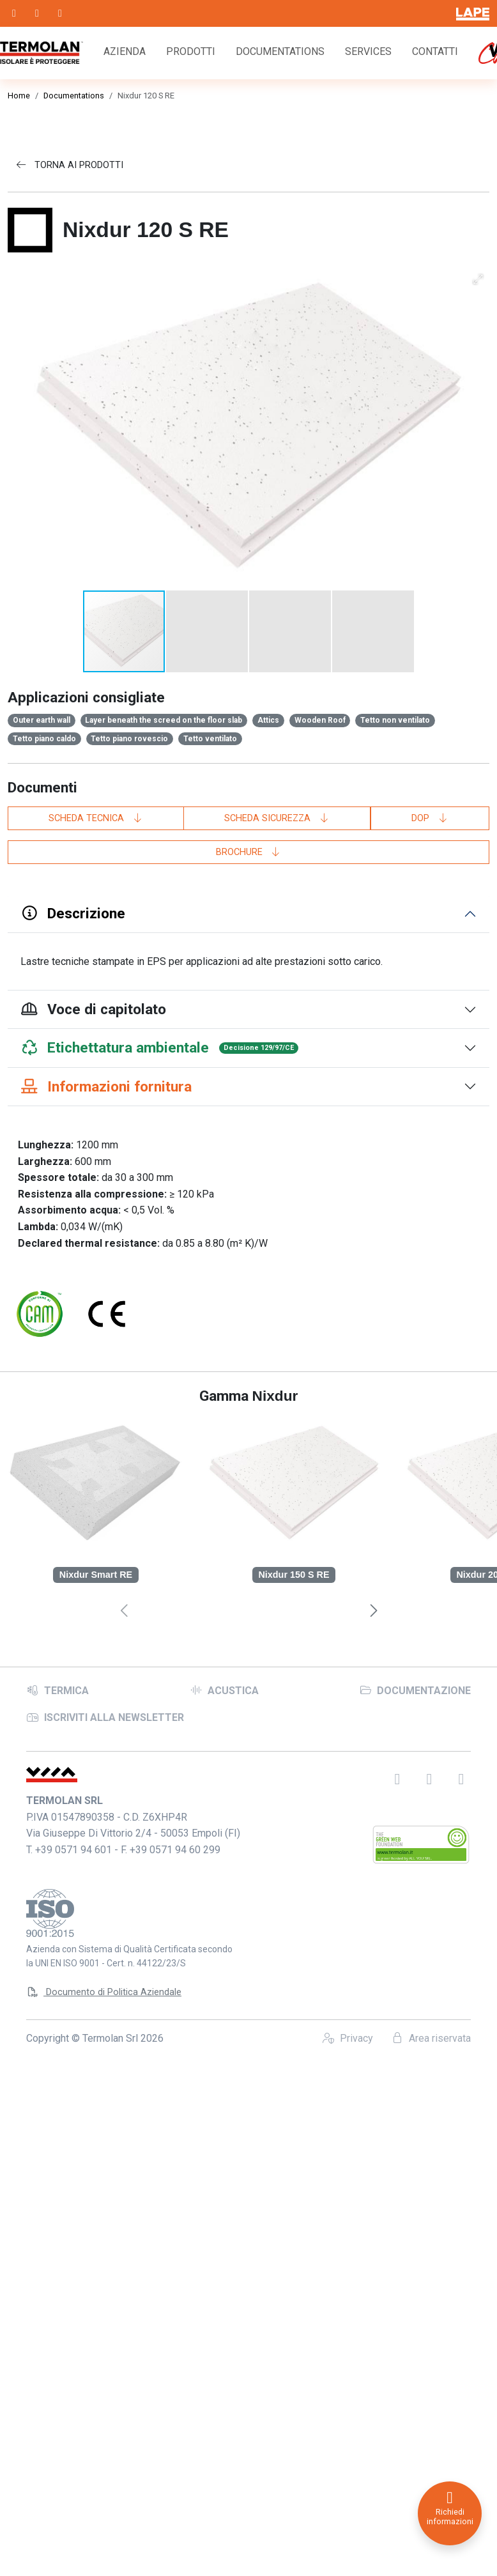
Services (368, 51)
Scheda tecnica (96, 496)
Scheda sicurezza (277, 496)
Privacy (347, 1698)
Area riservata (431, 1698)
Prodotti (190, 51)
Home (19, 95)
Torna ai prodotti (69, 165)
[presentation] (373, 1290)
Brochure (249, 530)
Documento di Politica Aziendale (104, 1651)
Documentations (280, 51)
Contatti (435, 51)
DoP (429, 496)
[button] (207, 310)
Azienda (124, 51)
